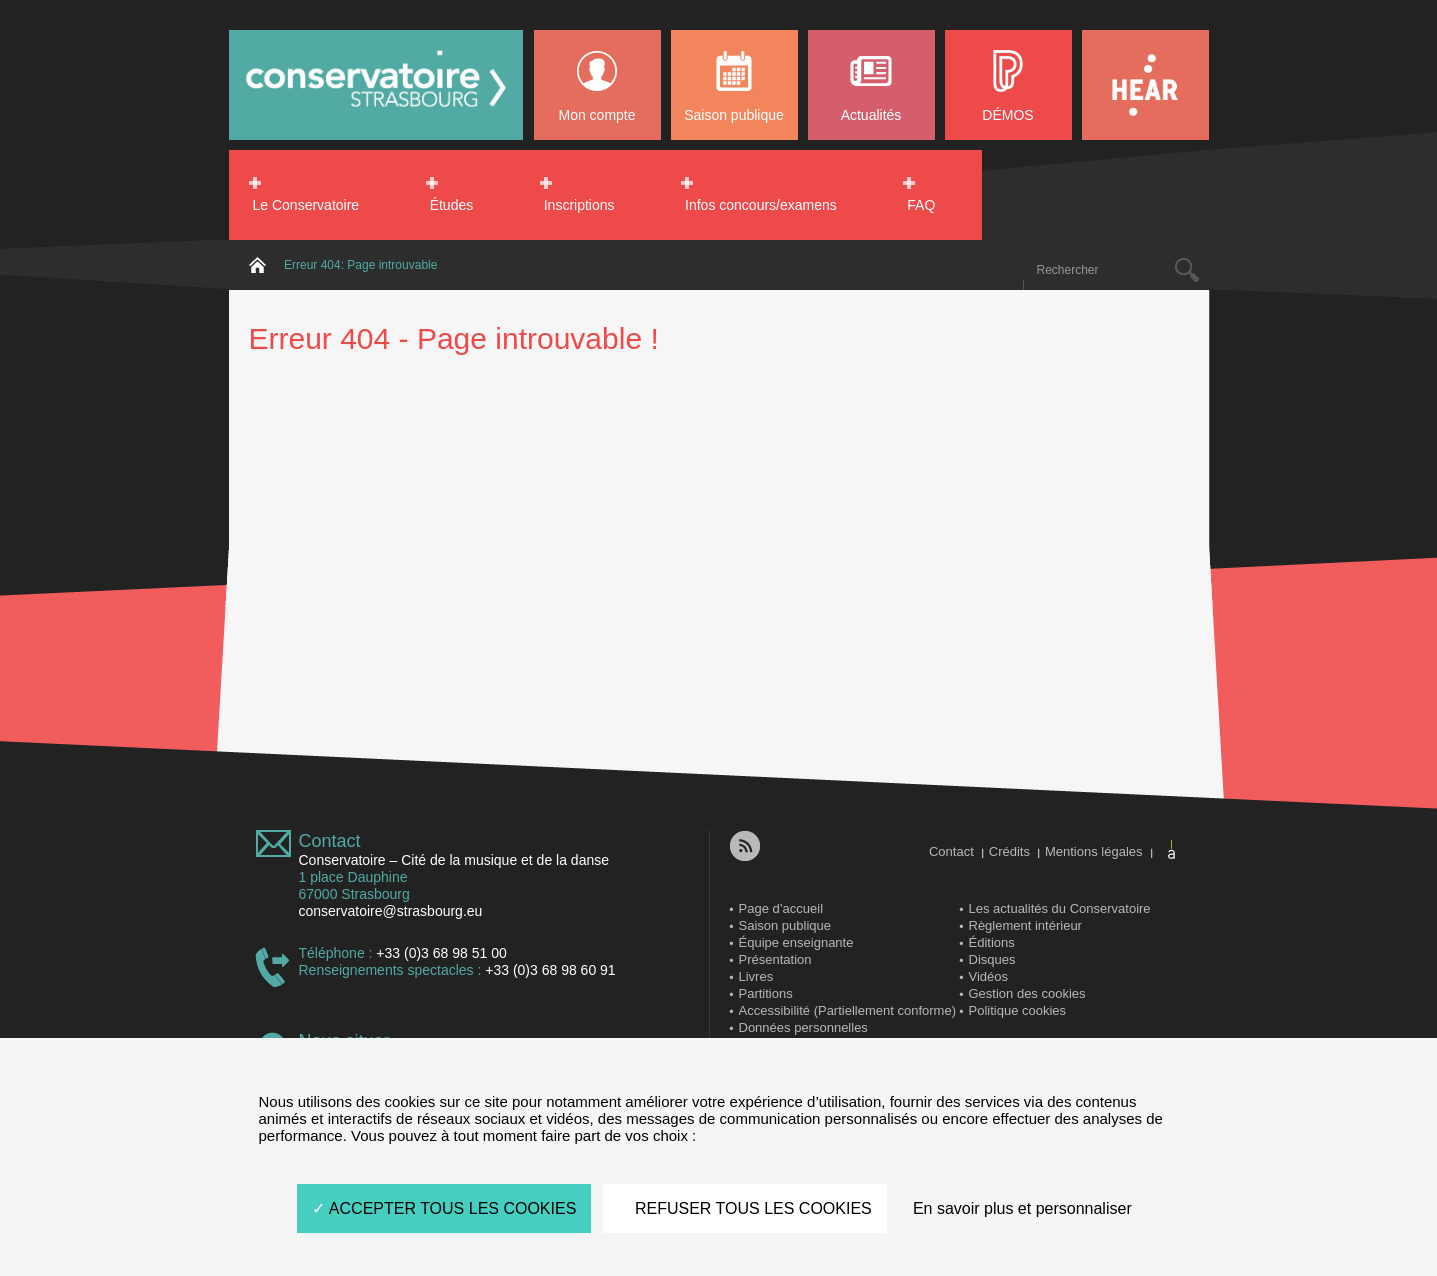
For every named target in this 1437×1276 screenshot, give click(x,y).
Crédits (1009, 851)
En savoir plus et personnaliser (1022, 1208)
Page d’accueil (781, 908)
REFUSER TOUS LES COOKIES (745, 1208)
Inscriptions (579, 205)
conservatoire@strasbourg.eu (391, 911)
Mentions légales (1094, 851)
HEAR (1145, 85)
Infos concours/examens (761, 205)
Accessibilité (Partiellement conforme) (847, 1010)
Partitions (766, 993)
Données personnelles (803, 1027)
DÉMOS (1007, 115)
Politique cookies (1018, 1010)
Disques (992, 959)
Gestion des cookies (1027, 993)
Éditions (992, 942)
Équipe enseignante (796, 942)
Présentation (775, 959)
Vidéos (989, 976)
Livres (756, 976)
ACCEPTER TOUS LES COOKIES (444, 1208)
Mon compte (596, 115)
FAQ (921, 205)
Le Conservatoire (306, 205)
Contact (330, 841)
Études (452, 205)
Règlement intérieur (1025, 925)
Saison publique (734, 115)
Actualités (871, 115)
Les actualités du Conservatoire (1060, 908)
